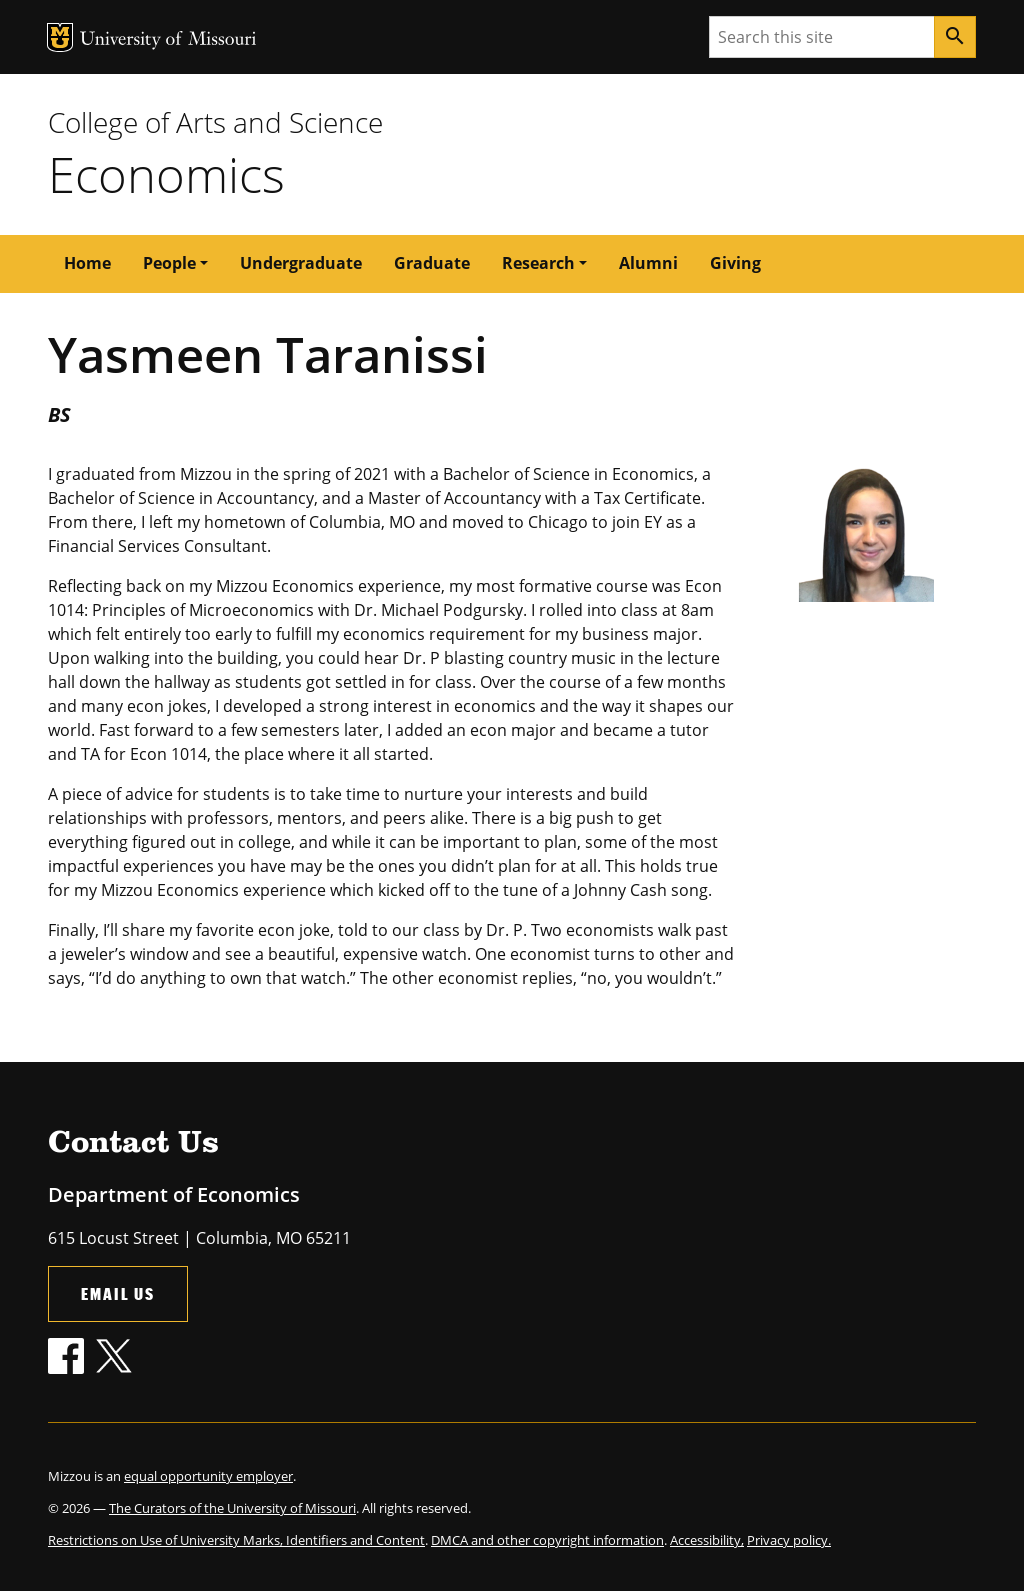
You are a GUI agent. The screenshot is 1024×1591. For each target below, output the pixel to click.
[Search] (955, 37)
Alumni (648, 263)
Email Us (118, 1293)
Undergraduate (301, 263)
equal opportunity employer (208, 1476)
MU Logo (60, 37)
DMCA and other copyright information (547, 1540)
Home (87, 263)
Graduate (432, 263)
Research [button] (538, 263)
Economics (166, 174)
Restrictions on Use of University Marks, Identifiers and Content (236, 1540)
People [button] (169, 263)
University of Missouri (168, 40)
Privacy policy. (789, 1540)
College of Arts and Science (215, 122)
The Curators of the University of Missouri (232, 1508)
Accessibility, (707, 1540)
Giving (735, 263)
